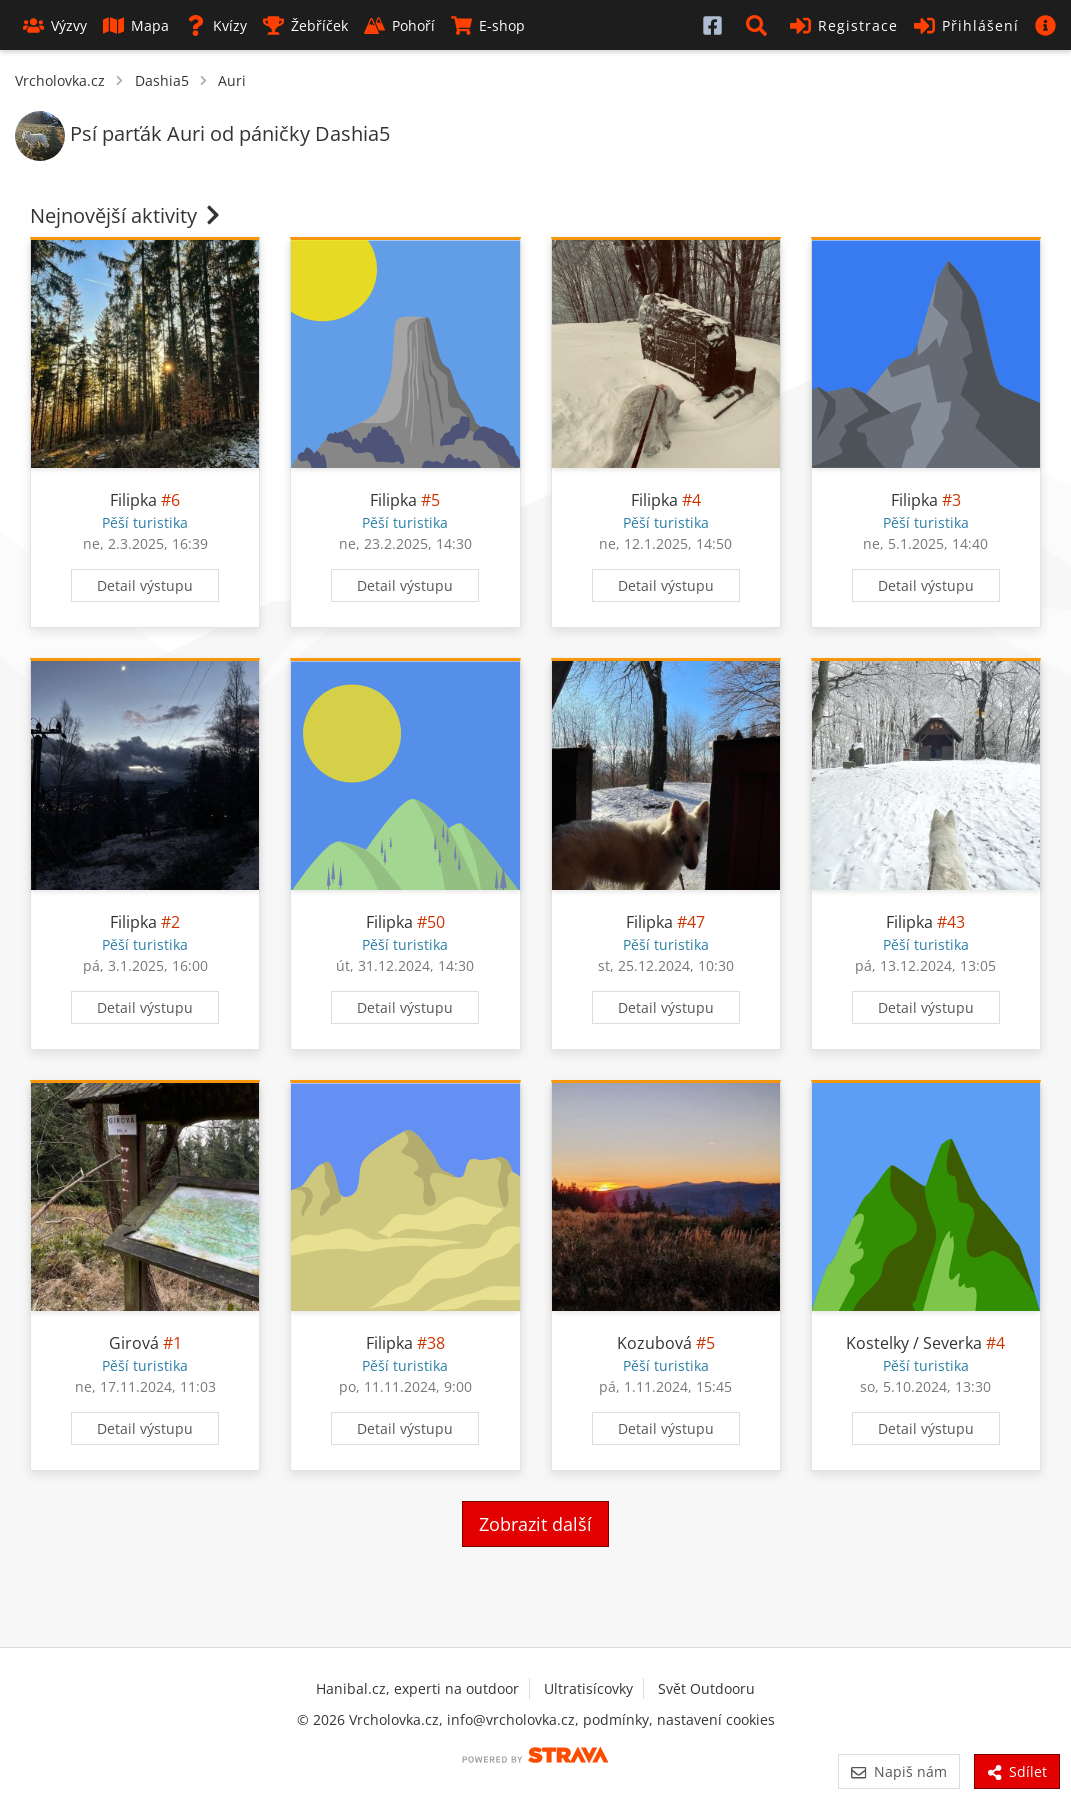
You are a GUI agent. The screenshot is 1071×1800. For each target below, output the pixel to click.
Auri (232, 80)
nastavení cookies (716, 1719)
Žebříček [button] (305, 25)
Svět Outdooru (706, 1688)
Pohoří (399, 25)
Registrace (844, 25)
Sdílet (1017, 1771)
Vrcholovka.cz (60, 80)
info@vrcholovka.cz (511, 1719)
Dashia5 (162, 80)
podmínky (616, 1719)
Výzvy (55, 25)
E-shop (488, 25)
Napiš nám (898, 1771)
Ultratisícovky (588, 1688)
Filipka (133, 500)
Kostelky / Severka (914, 1343)
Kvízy (216, 25)
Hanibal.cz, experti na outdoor (417, 1688)
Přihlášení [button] (966, 25)
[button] (760, 25)
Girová (134, 1343)
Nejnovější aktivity (127, 215)
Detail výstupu (145, 585)
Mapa (136, 25)
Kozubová (654, 1343)
